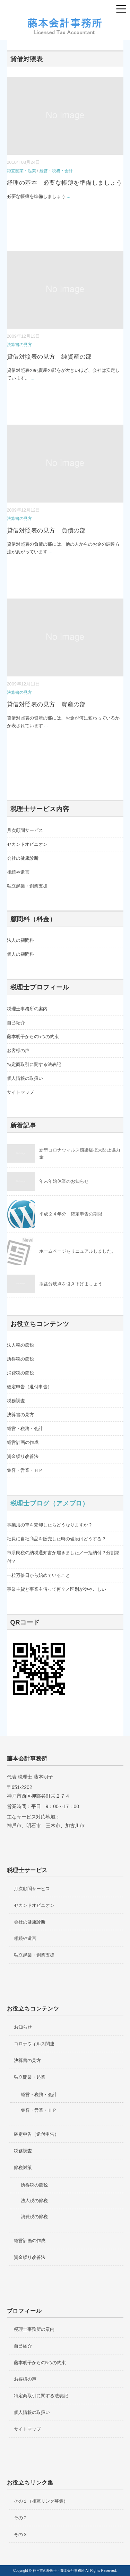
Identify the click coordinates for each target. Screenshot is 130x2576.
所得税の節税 (20, 1359)
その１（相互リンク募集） (41, 2501)
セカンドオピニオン (27, 844)
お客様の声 (18, 1050)
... (68, 196)
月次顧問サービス (25, 830)
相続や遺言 (18, 872)
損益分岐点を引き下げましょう (70, 1283)
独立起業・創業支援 (27, 886)
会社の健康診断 (22, 858)
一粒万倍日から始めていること (38, 1575)
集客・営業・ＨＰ (25, 1470)
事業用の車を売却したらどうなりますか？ (50, 1524)
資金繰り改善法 (22, 1456)
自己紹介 (16, 1022)
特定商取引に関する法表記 (34, 1064)
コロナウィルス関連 (34, 2043)
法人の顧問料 (20, 940)
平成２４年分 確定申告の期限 (70, 1214)
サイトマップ (20, 1092)
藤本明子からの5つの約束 (33, 1036)
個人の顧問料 (20, 954)
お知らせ (23, 2027)
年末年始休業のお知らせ (64, 1181)
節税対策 (23, 2167)
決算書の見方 (19, 344)
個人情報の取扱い (25, 1078)
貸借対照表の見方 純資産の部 (49, 356)
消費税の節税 (20, 1372)
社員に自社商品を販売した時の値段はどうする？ (56, 1538)
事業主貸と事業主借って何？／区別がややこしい (56, 1589)
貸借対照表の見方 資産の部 (46, 704)
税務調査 (16, 1400)
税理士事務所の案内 (27, 1008)
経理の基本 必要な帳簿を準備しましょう (64, 182)
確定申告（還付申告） (29, 1386)
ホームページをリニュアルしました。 (77, 1251)
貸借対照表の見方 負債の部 (46, 530)
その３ (20, 2534)
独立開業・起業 (21, 170)
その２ (20, 2517)
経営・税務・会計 (56, 170)
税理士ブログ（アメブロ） (49, 1503)
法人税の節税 (20, 1345)
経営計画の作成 (22, 1442)
